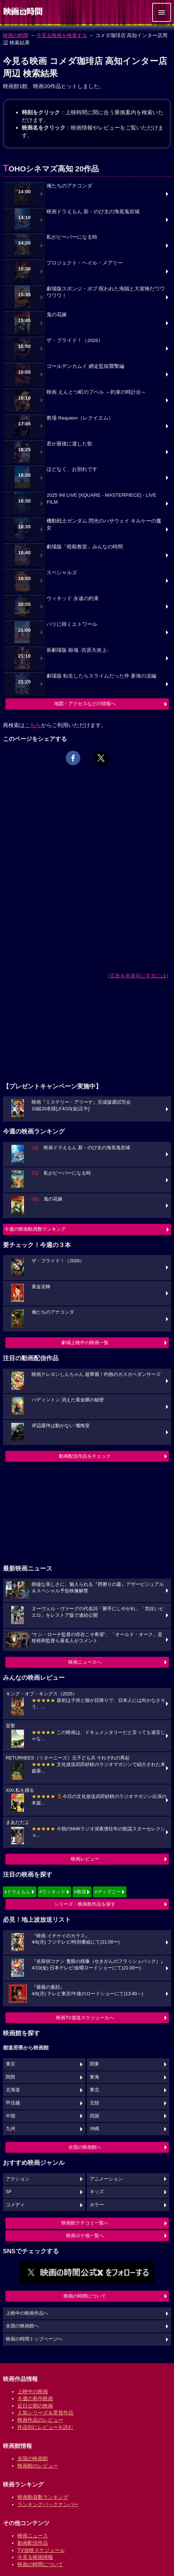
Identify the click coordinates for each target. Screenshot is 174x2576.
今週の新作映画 (35, 2398)
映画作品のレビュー (40, 2420)
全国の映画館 (32, 2458)
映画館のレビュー (37, 2466)
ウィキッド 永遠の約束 (72, 598)
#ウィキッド (52, 1891)
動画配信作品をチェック (85, 1456)
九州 (10, 2128)
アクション (17, 2179)
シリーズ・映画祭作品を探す (85, 1904)
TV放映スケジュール (41, 2550)
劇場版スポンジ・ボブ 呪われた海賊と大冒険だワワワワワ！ (105, 292)
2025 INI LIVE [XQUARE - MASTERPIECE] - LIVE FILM (101, 498)
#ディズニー (107, 1891)
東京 (10, 2064)
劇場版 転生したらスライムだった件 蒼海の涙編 (101, 676)
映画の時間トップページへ (34, 2339)
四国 (94, 2116)
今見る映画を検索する (61, 35)
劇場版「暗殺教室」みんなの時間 (84, 546)
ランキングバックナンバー (47, 2504)
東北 (94, 2089)
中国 (10, 2116)
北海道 (13, 2089)
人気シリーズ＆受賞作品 (45, 2413)
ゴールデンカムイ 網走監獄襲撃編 (85, 366)
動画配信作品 (32, 2543)
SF (9, 2191)
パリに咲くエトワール (71, 624)
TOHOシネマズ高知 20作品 (51, 168)
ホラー (97, 2204)
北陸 (94, 2102)
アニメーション (106, 2179)
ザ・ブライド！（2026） (74, 340)
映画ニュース (32, 2536)
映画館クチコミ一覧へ (85, 2223)
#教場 (80, 1891)
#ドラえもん (17, 1891)
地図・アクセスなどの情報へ (85, 703)
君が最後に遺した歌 (69, 443)
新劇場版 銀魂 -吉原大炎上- (77, 650)
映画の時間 (15, 35)
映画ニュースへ (84, 1662)
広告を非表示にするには (138, 976)
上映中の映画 (32, 2391)
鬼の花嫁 (56, 314)
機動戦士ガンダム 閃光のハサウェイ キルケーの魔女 (103, 524)
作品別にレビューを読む (45, 2427)
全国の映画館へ (84, 2147)
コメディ (15, 2204)
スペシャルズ (61, 572)
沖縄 (94, 2128)
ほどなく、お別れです (71, 469)
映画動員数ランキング (42, 2497)
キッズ (97, 2191)
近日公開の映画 (35, 2406)
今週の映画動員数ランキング (35, 1229)
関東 (94, 2064)
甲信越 (13, 2102)
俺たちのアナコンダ (69, 185)
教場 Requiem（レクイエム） (79, 418)
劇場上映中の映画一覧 (85, 1342)
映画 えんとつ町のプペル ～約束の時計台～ (96, 392)
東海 (94, 2077)
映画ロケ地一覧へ (85, 2235)
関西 (10, 2077)
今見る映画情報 (35, 2557)
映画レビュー (85, 1859)
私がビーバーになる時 (71, 237)
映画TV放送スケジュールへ (85, 2017)
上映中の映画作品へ (27, 2313)
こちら (33, 725)
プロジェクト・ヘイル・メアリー (84, 263)
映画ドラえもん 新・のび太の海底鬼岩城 (92, 211)
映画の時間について (85, 2296)
